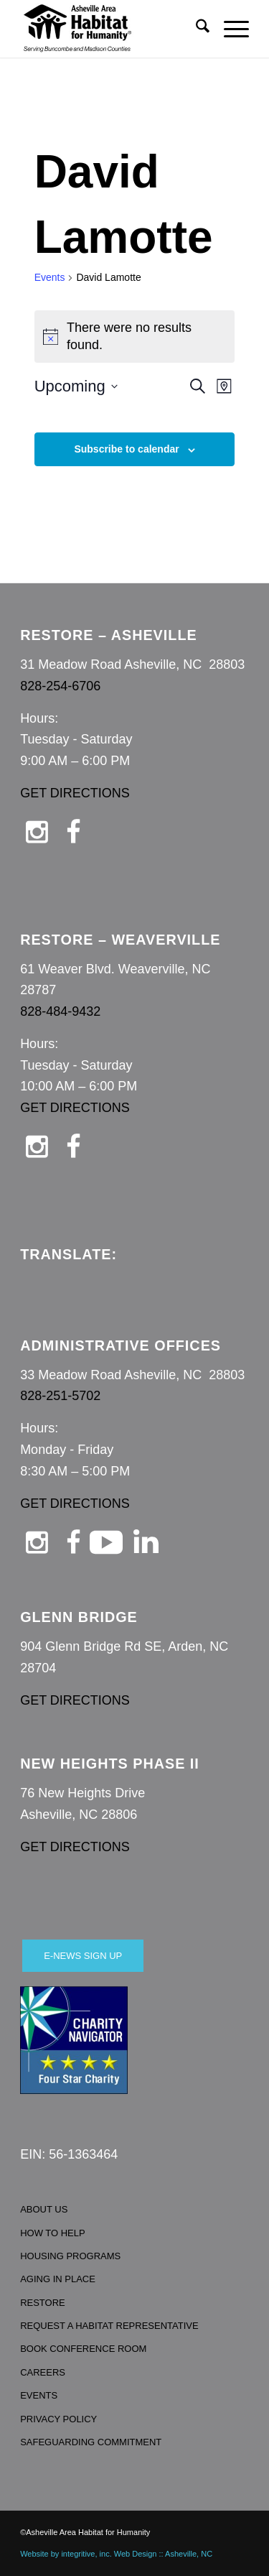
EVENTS (38, 2395)
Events (49, 277)
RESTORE (42, 2302)
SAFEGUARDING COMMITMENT (90, 2442)
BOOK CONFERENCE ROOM (83, 2348)
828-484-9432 (60, 1011)
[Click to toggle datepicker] (76, 386)
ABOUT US (43, 2209)
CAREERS (42, 2372)
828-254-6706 (60, 686)
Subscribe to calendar (126, 449)
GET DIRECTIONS (75, 793)
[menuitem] (195, 28)
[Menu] (229, 28)
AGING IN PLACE (57, 2279)
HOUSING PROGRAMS (70, 2256)
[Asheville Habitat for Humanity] (111, 28)
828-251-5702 (60, 1396)
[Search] (195, 28)
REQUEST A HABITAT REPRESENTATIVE (109, 2325)
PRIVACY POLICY (58, 2419)
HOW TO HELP (52, 2233)
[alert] (134, 336)
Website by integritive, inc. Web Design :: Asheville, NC (116, 2553)
